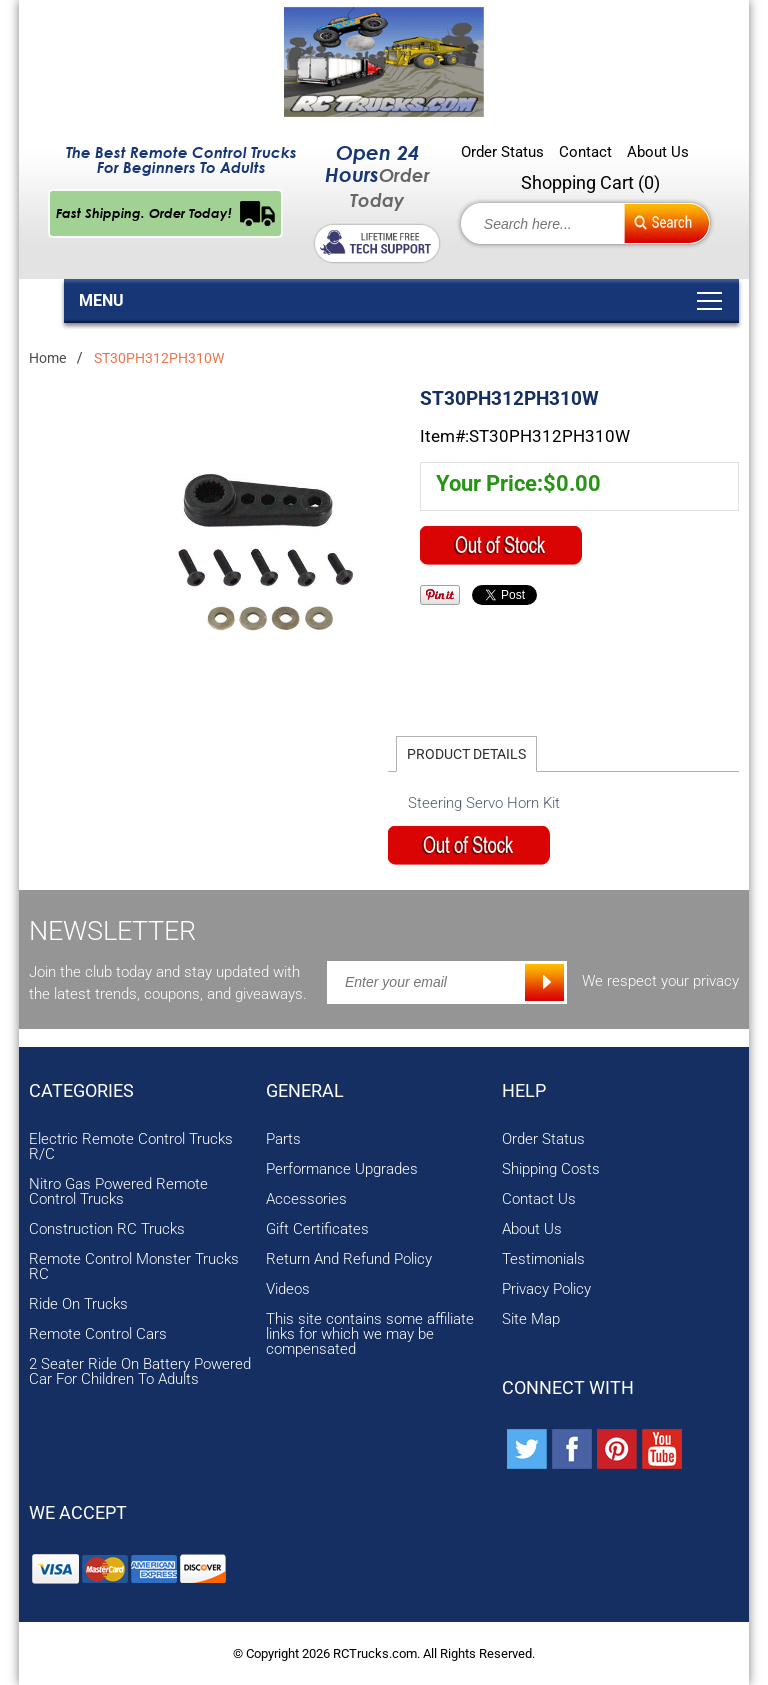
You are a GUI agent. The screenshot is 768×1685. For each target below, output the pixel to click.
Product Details (466, 754)
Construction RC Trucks (107, 1229)
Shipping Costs (551, 1169)
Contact (585, 152)
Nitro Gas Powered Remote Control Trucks (118, 1192)
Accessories (306, 1199)
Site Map (531, 1319)
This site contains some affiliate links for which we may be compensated (370, 1334)
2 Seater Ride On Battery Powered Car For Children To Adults (140, 1372)
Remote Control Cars (98, 1334)
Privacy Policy (546, 1289)
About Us (658, 152)
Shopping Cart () (590, 182)
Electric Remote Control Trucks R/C (131, 1147)
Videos (288, 1289)
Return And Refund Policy (349, 1259)
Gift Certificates (317, 1229)
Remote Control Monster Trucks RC (134, 1267)
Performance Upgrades (342, 1169)
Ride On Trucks (78, 1304)
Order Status (502, 152)
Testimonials (543, 1259)
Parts (283, 1139)
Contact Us (539, 1199)
